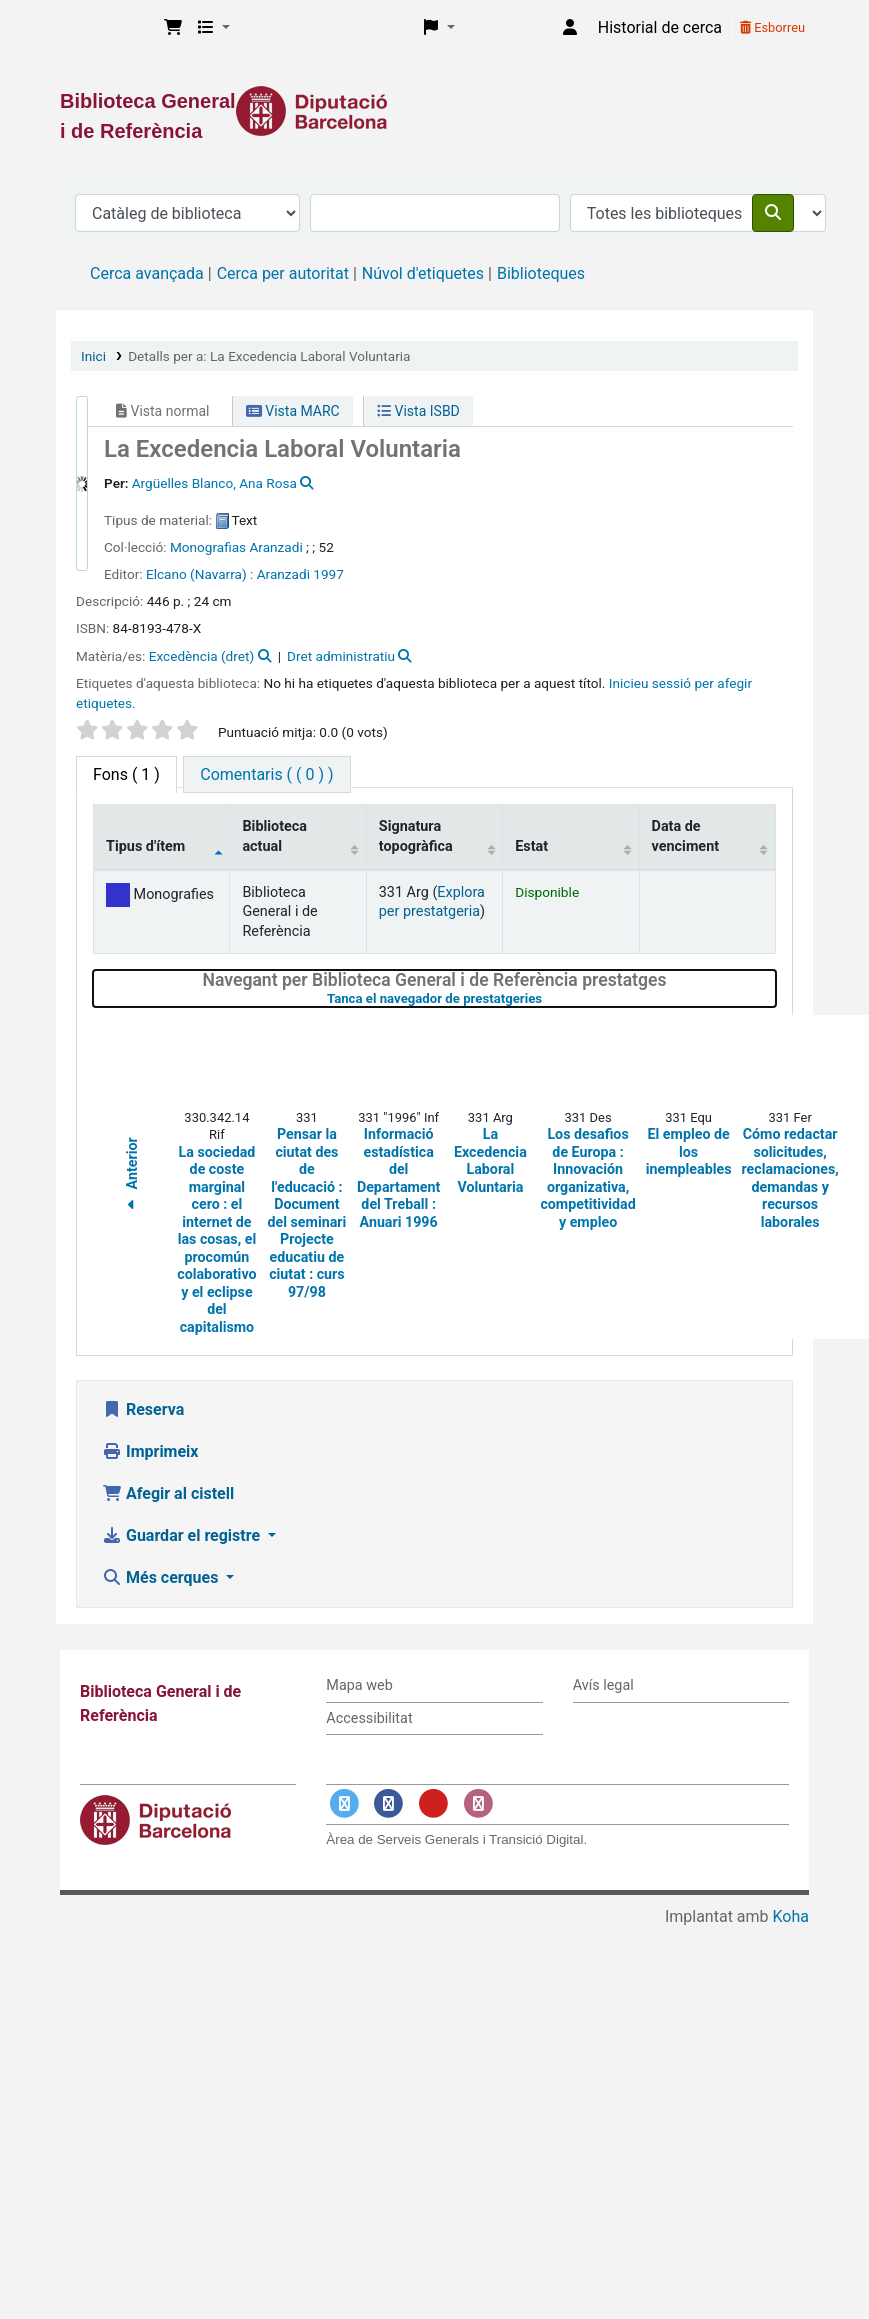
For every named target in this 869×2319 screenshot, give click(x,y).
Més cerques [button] (162, 1577)
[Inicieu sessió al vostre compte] (570, 28)
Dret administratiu (341, 656)
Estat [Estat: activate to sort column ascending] (531, 846)
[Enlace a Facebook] (389, 1803)
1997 (328, 574)
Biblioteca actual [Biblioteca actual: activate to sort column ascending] (274, 836)
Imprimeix (150, 1451)
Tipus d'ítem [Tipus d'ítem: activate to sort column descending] (145, 846)
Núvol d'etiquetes (423, 273)
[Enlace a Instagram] (478, 1803)
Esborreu (772, 27)
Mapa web (359, 1685)
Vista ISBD (418, 411)
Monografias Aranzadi (236, 547)
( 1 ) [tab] (126, 774)
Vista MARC (293, 411)
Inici (93, 356)
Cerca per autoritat (283, 273)
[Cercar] (773, 213)
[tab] (266, 774)
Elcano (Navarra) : (199, 574)
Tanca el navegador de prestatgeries (543, 998)
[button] (173, 28)
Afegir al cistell (168, 1493)
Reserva (143, 1409)
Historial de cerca (660, 27)
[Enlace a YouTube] (433, 1803)
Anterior (132, 1177)
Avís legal (603, 1685)
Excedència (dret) (201, 656)
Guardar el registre (183, 1535)
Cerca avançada (147, 273)
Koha (791, 1916)
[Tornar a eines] (809, 2257)
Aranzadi (283, 574)
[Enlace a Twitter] (344, 1803)
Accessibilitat (369, 1718)
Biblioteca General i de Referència (106, 28)
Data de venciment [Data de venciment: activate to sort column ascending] (686, 836)
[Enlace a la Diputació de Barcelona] (434, 111)
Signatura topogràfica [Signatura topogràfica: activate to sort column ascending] (416, 836)
